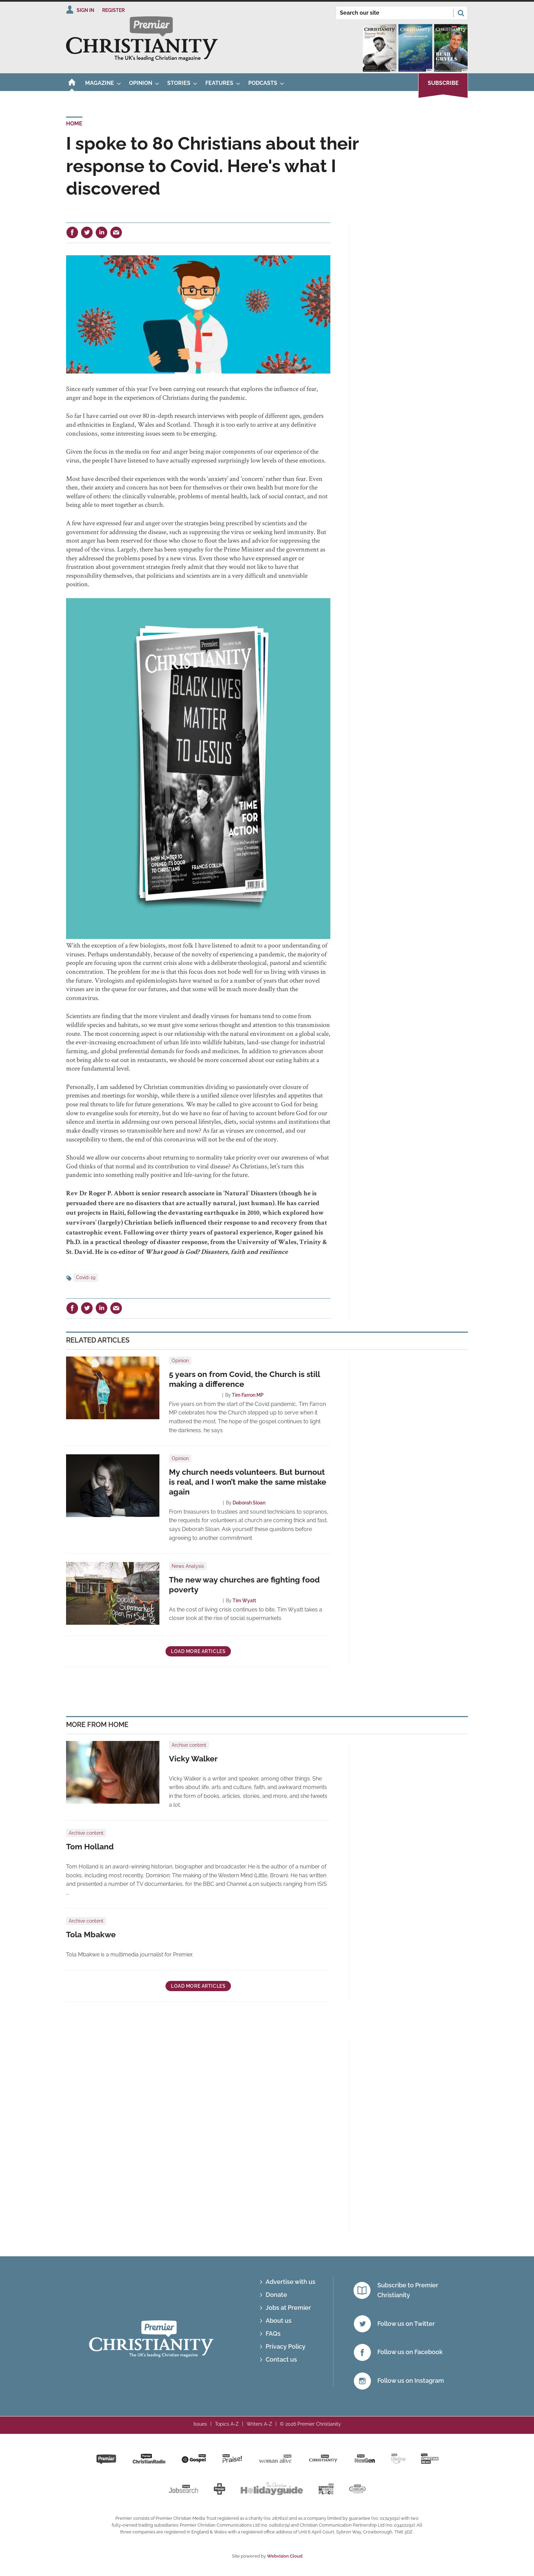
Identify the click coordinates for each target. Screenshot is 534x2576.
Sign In (85, 10)
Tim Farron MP (248, 1395)
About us (279, 2320)
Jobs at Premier (288, 2307)
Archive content (189, 1745)
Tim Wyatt (244, 1600)
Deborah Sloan (249, 1502)
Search (460, 12)
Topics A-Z (227, 2424)
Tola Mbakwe (91, 1934)
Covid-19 (85, 1277)
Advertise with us (290, 2281)
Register (113, 10)
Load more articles (198, 1651)
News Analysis (188, 1566)
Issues (200, 2424)
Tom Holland (90, 1846)
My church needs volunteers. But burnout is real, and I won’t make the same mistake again (247, 1482)
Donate (276, 2294)
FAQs (273, 2333)
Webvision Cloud (284, 2556)
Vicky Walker (193, 1758)
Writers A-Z (259, 2424)
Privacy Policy (285, 2346)
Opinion (180, 1360)
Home (74, 123)
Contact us (281, 2359)
